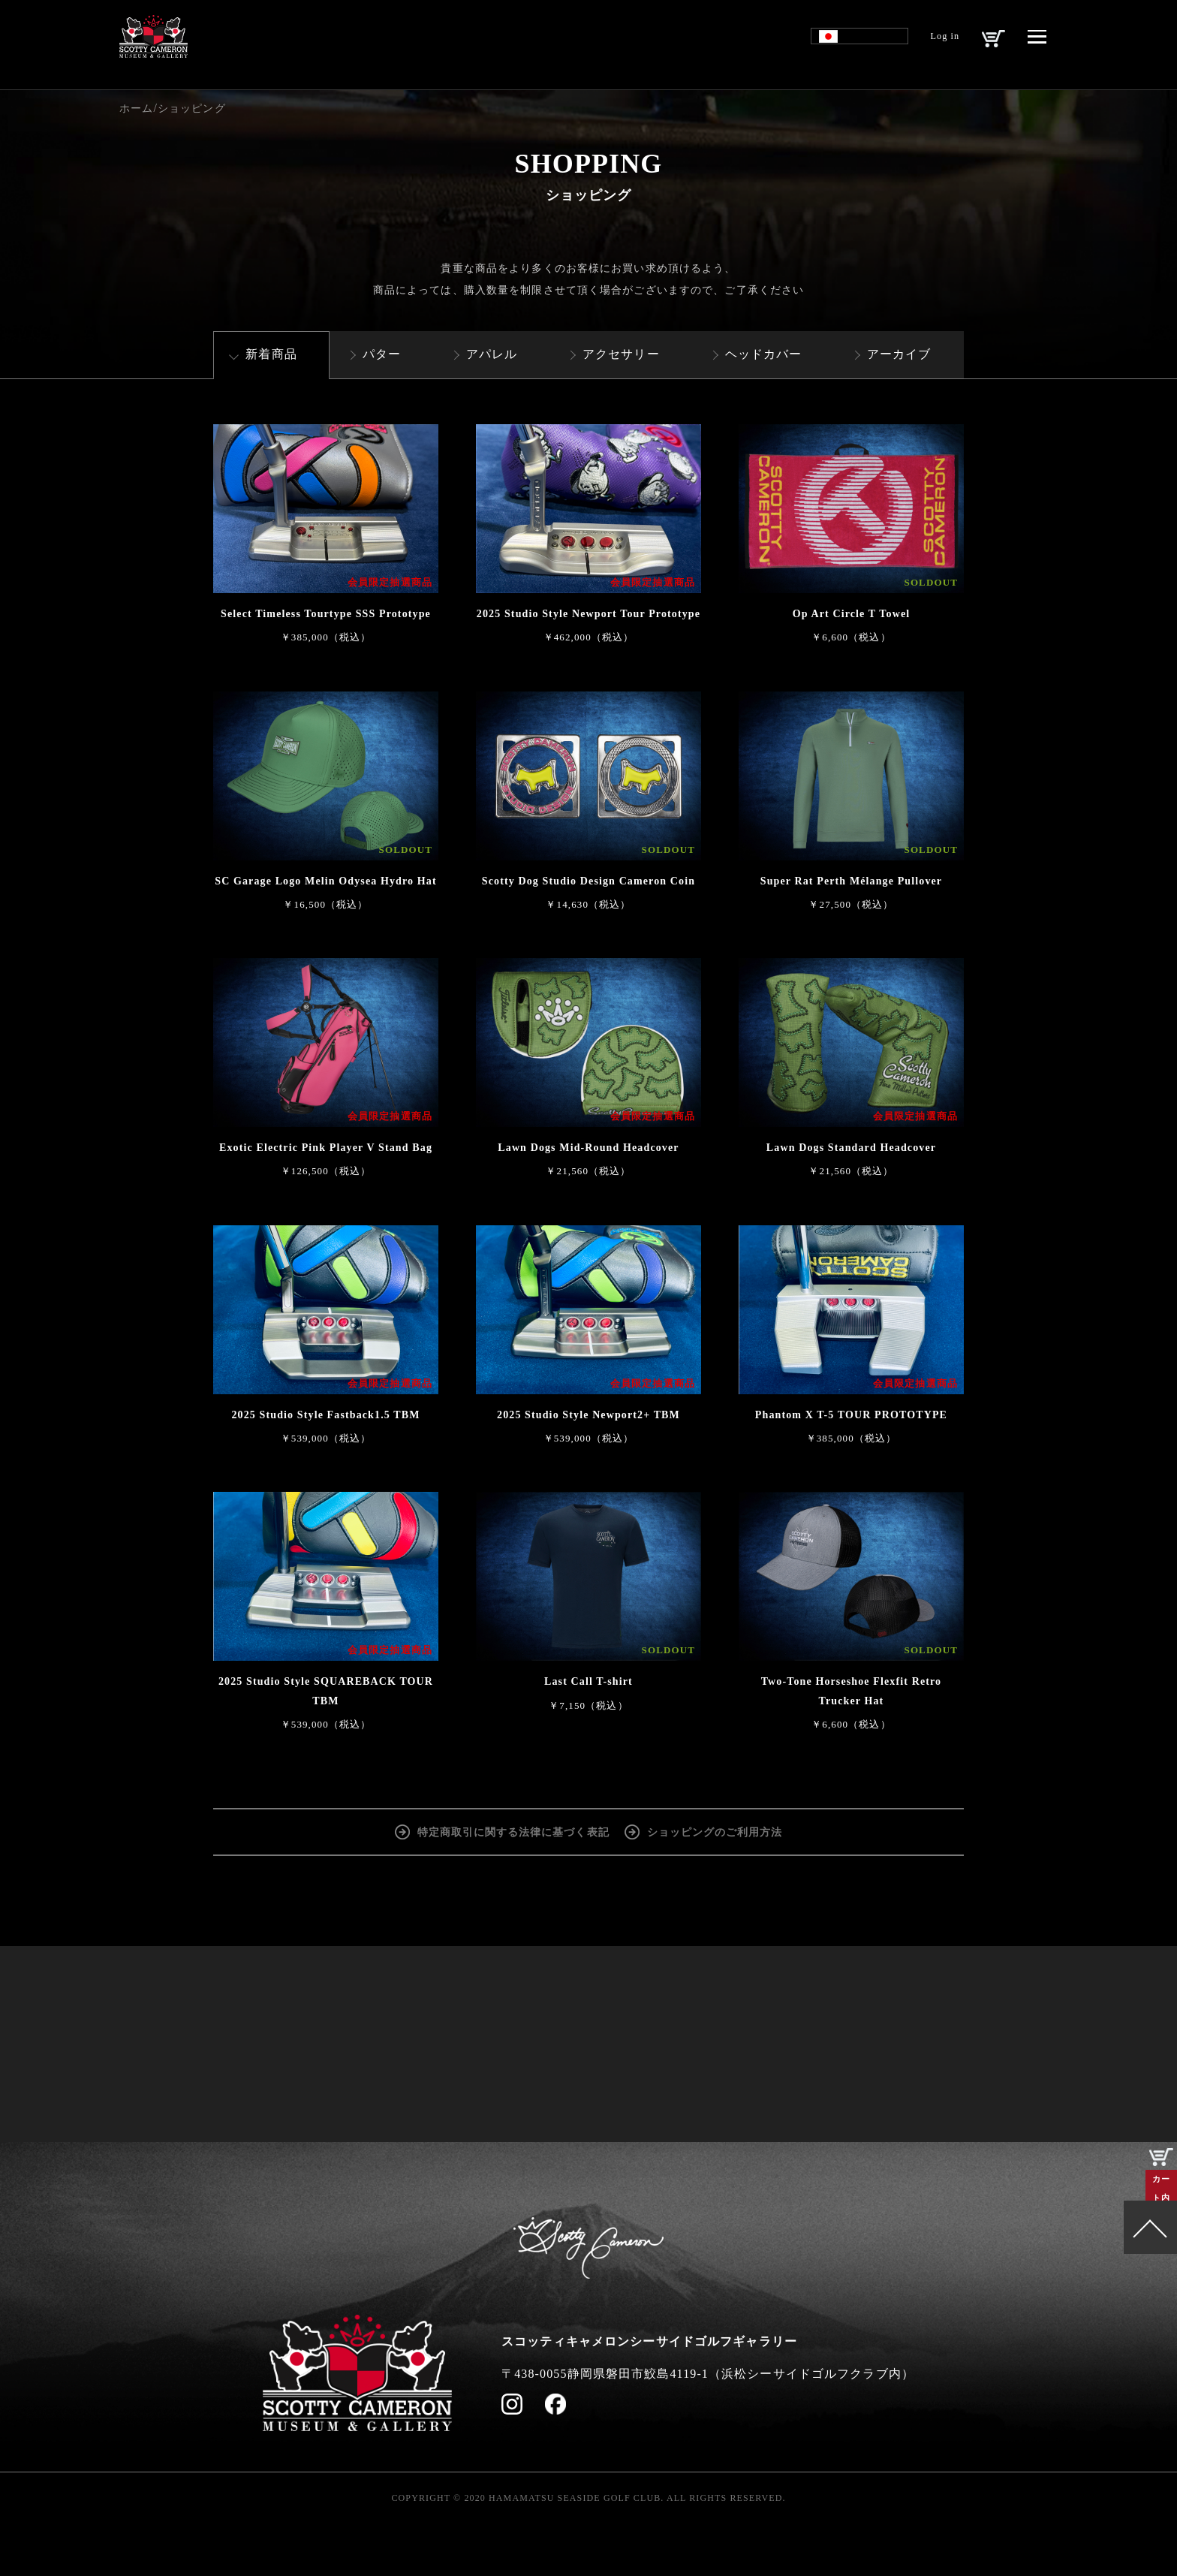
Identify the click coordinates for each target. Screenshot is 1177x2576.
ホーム (136, 108)
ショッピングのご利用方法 (715, 1830)
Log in (933, 42)
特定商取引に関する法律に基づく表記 (513, 1830)
